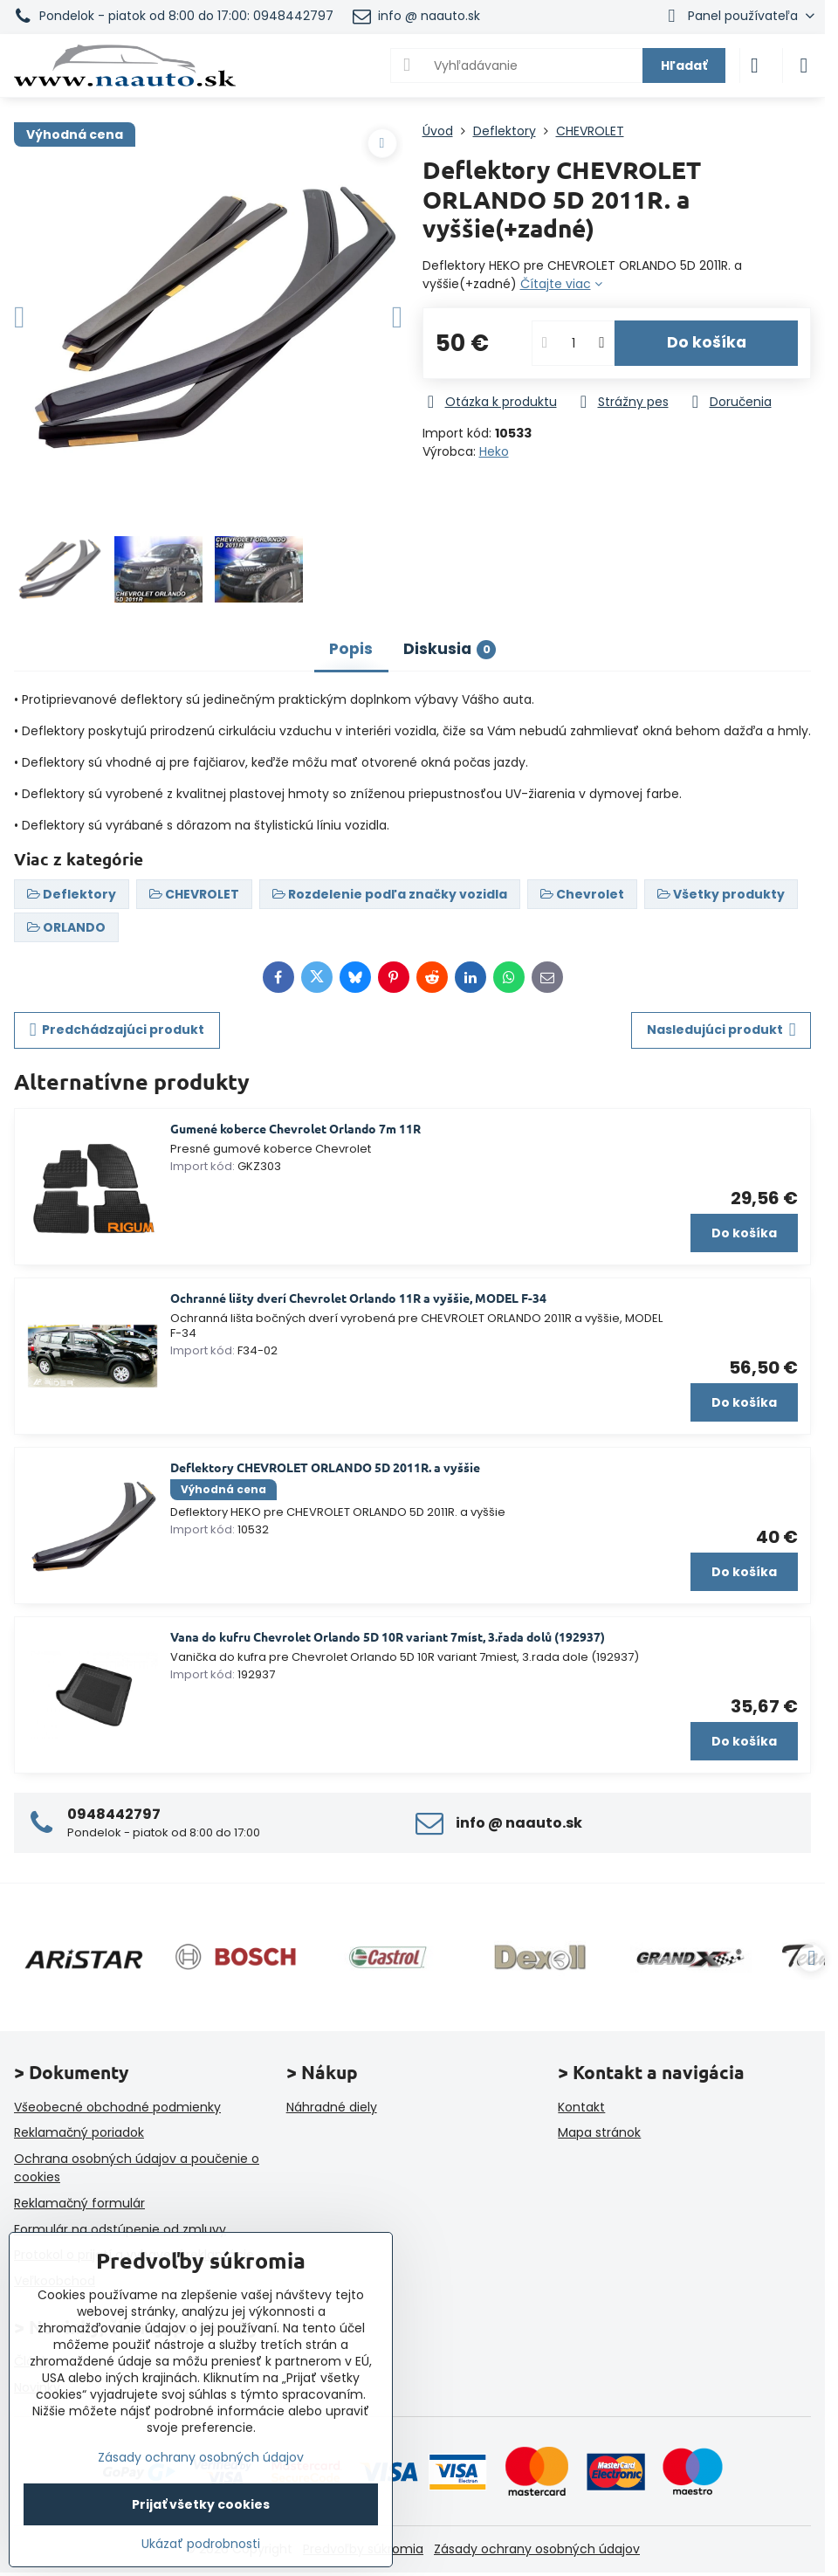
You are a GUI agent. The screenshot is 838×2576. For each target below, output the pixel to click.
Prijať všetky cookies (201, 2504)
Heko (494, 451)
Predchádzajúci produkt (117, 1030)
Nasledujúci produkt (721, 1030)
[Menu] (804, 65)
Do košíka (706, 342)
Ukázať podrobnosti (200, 2544)
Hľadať (684, 65)
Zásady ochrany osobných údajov (537, 2549)
